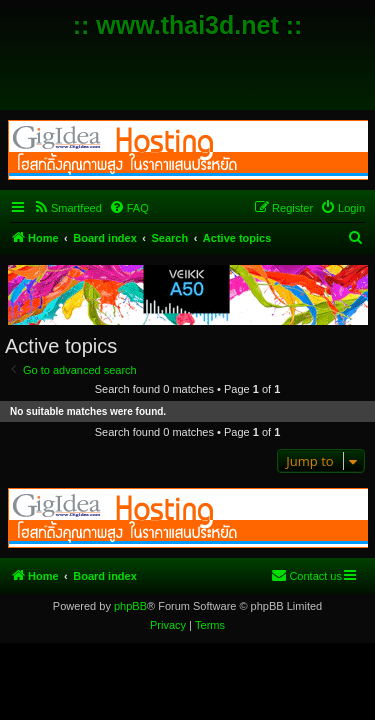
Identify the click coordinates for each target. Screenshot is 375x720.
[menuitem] (67, 208)
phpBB (130, 606)
